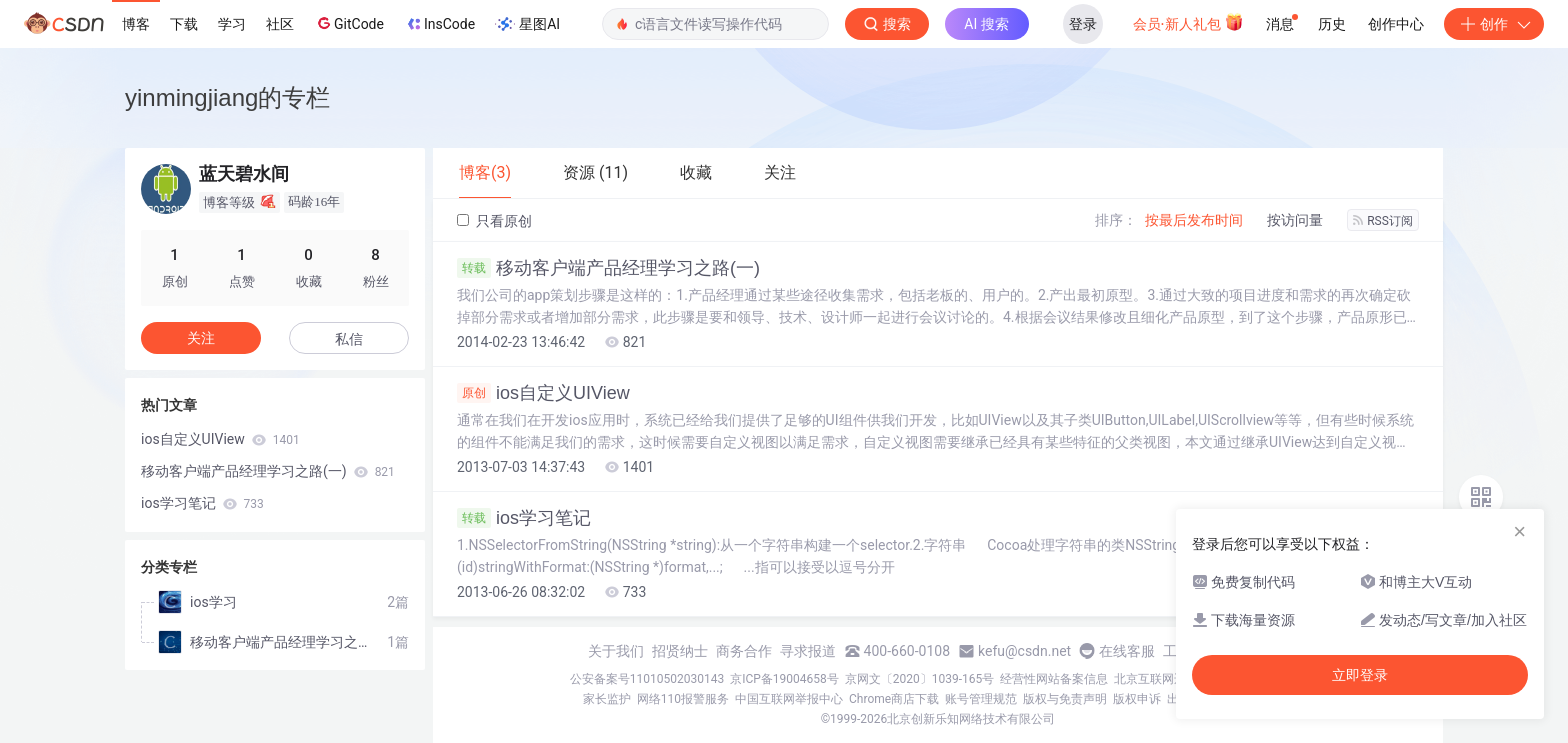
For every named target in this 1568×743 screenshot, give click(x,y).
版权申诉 (1137, 699)
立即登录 (1360, 675)
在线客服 (1127, 651)
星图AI (527, 24)
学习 (232, 24)
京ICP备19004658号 (784, 679)
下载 (184, 24)
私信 (349, 339)
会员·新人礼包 (1188, 22)
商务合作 (744, 651)
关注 (201, 338)
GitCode (349, 23)
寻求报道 (808, 651)
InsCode (439, 24)
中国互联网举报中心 (789, 699)
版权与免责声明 (1065, 699)
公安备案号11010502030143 (647, 679)
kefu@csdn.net (1024, 651)
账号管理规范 (981, 699)
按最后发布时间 (1194, 220)
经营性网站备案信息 (1054, 679)
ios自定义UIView (543, 393)
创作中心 (1396, 24)
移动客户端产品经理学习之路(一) (608, 268)
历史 (1332, 24)
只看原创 (494, 221)
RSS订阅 (1383, 221)
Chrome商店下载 (894, 699)
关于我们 (616, 651)
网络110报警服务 (683, 699)
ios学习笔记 (524, 518)
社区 (280, 24)
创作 (1494, 24)
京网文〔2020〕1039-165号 (920, 679)
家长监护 (607, 699)
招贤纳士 (680, 651)
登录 (1083, 24)
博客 (136, 24)
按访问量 (1295, 220)
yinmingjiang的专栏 (227, 97)
